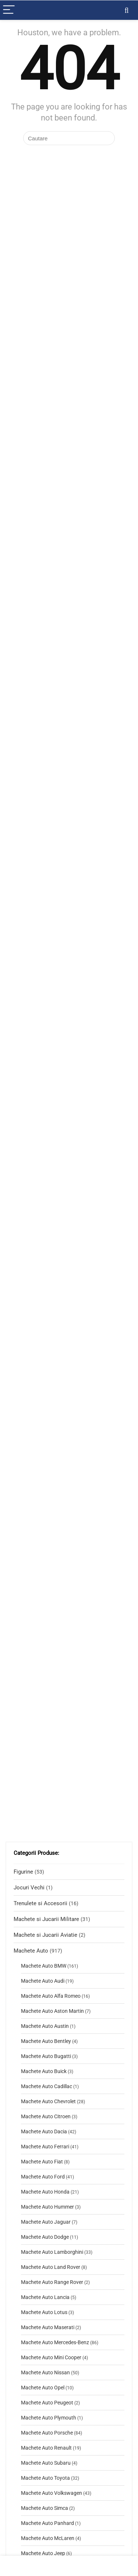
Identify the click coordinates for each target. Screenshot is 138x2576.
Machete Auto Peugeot (47, 2403)
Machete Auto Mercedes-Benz (55, 2342)
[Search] (126, 10)
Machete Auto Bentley (46, 2041)
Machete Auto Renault (46, 2448)
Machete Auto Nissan (45, 2372)
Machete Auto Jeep (43, 2553)
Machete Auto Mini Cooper (51, 2357)
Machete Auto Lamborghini (52, 2252)
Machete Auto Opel (42, 2387)
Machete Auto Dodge (45, 2237)
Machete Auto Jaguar (46, 2222)
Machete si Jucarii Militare (46, 1919)
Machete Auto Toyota (45, 2478)
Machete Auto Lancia (45, 2297)
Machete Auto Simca (44, 2508)
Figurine (23, 1871)
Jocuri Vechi (29, 1887)
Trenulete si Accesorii (40, 1903)
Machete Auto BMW (43, 1966)
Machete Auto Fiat (42, 2162)
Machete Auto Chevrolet (48, 2101)
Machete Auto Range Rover (52, 2282)
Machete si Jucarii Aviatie (45, 1935)
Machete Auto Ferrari (45, 2146)
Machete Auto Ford (43, 2177)
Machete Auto (31, 1950)
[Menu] (9, 10)
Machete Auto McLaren (47, 2538)
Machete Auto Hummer (47, 2207)
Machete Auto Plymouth (48, 2418)
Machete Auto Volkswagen (51, 2493)
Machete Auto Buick (44, 2071)
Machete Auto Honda (45, 2192)
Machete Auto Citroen (46, 2116)
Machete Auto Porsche (47, 2433)
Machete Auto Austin (45, 2026)
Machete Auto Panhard (47, 2523)
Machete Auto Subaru (46, 2463)
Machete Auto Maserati (47, 2327)
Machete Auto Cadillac (46, 2086)
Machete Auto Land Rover (50, 2267)
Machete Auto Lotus (44, 2312)
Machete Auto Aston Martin (52, 2011)
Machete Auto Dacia (44, 2131)
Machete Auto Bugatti (46, 2056)
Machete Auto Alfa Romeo (51, 1996)
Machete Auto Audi (42, 1981)
